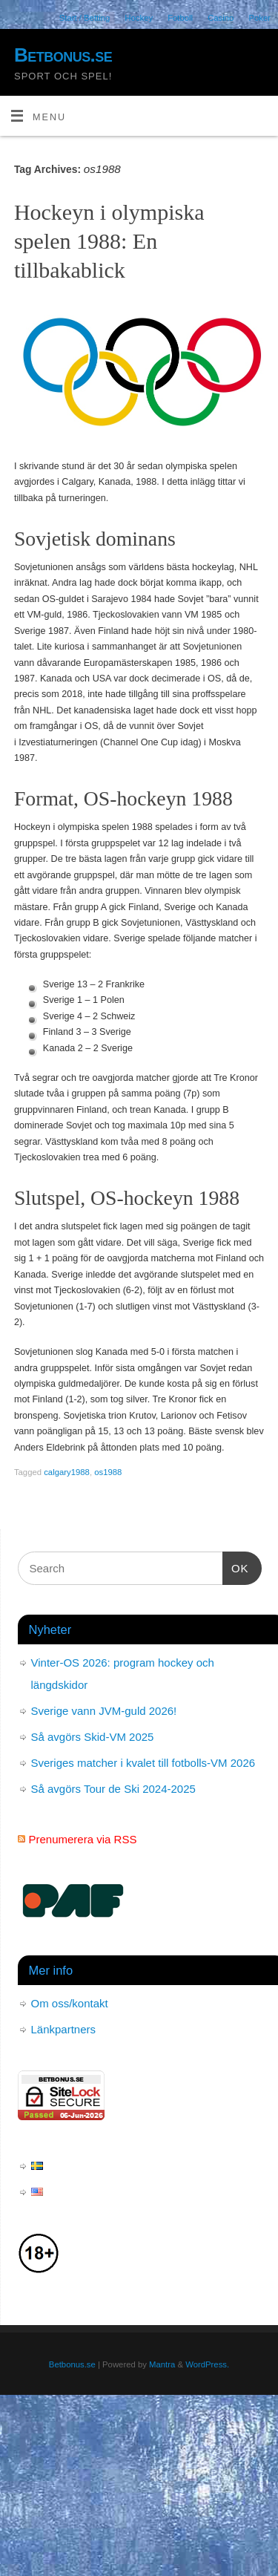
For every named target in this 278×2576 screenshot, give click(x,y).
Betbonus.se (63, 55)
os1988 (108, 1472)
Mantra (162, 2364)
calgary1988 (67, 1472)
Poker (259, 17)
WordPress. (207, 2364)
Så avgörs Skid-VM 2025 (92, 1736)
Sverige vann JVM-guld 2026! (104, 1710)
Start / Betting (84, 17)
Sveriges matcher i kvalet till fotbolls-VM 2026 (143, 1762)
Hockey (139, 17)
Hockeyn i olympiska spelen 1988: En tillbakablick (109, 241)
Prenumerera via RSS (83, 1839)
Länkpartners (63, 2029)
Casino (221, 17)
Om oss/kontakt (69, 2003)
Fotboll (180, 17)
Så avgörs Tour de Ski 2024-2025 (113, 1788)
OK (235, 1566)
